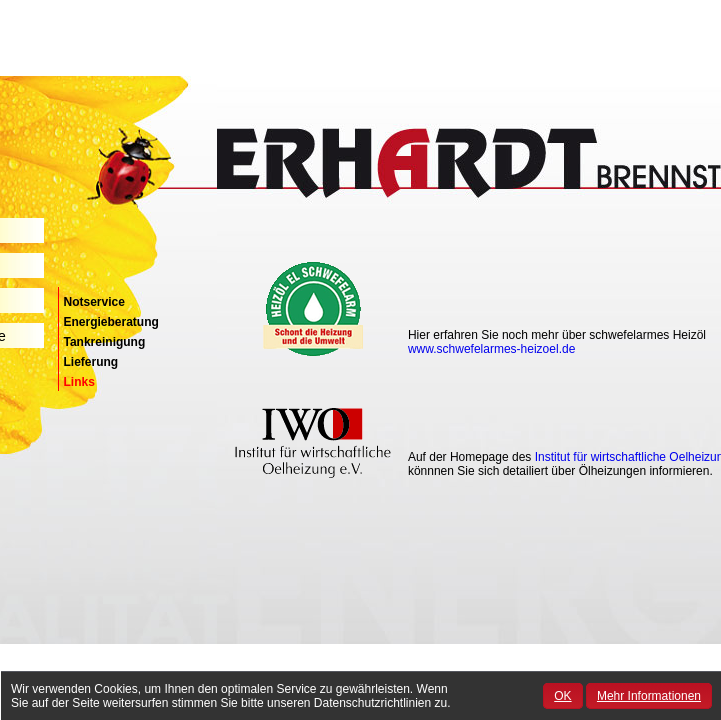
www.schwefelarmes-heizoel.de (491, 349)
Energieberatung (111, 322)
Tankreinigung (105, 342)
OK (562, 696)
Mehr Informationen (649, 696)
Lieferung (91, 362)
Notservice (94, 302)
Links (79, 382)
